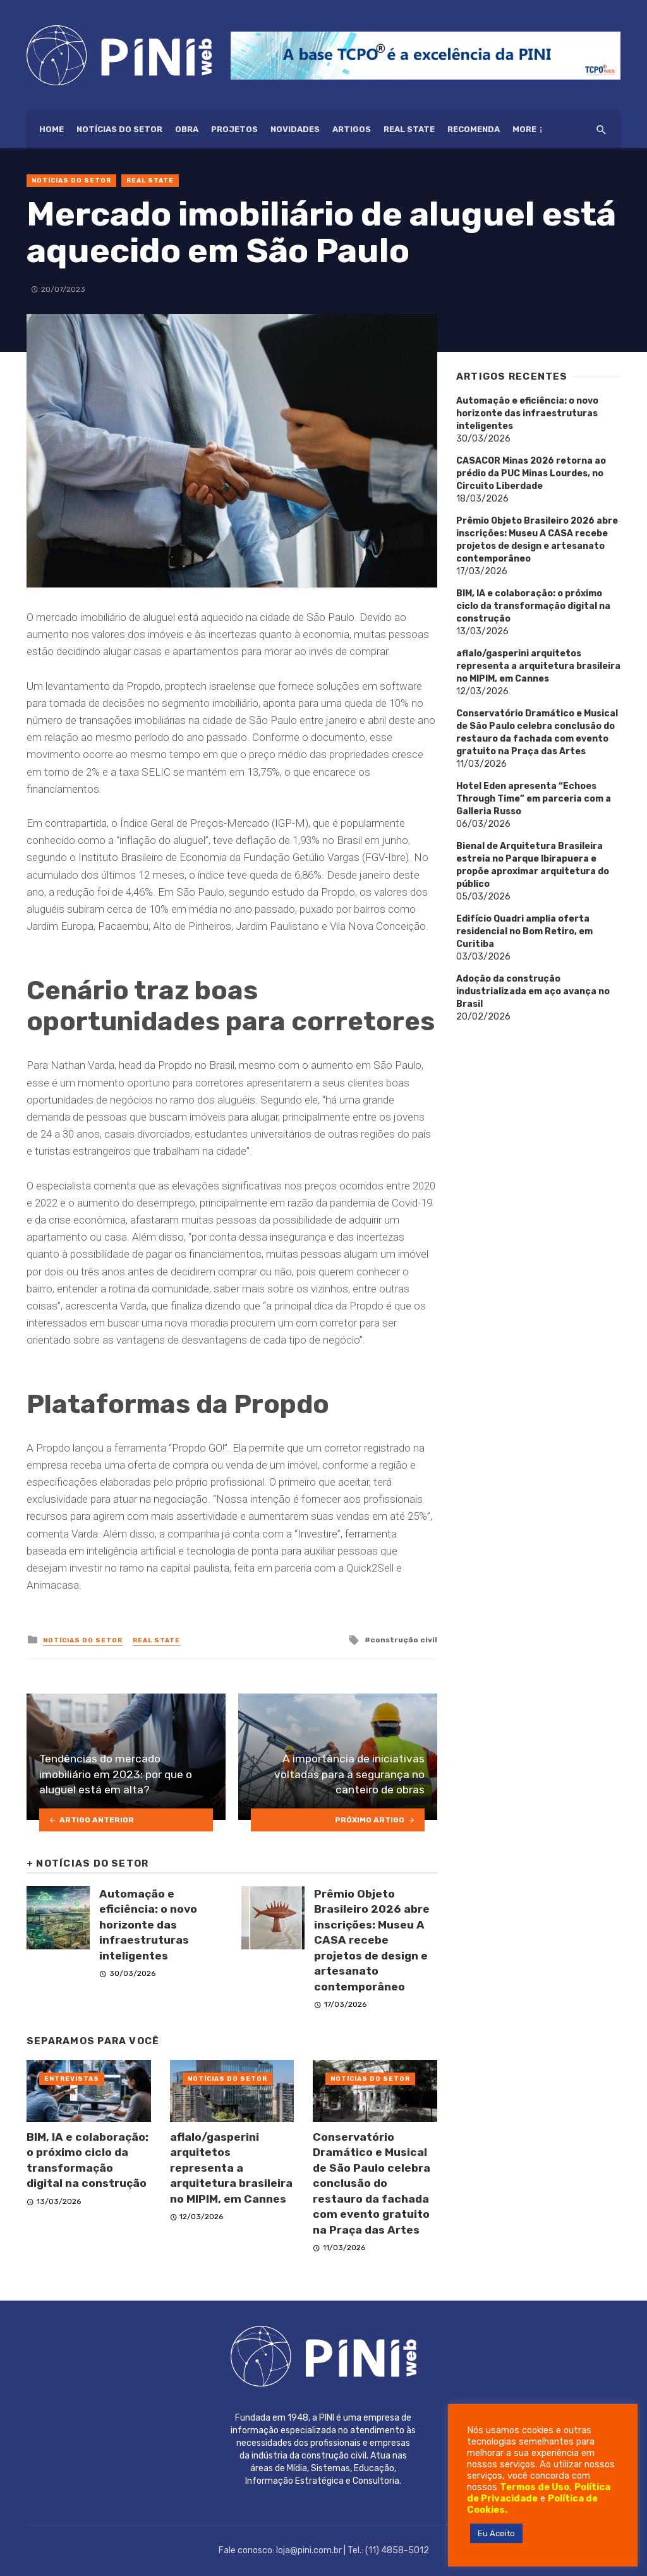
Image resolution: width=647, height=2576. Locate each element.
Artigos (351, 129)
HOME (51, 129)
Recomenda (473, 129)
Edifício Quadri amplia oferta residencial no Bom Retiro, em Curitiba (524, 931)
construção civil (403, 1639)
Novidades (295, 129)
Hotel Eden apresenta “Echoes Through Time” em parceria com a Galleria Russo (533, 799)
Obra (186, 129)
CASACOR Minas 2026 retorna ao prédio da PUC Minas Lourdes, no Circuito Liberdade (531, 473)
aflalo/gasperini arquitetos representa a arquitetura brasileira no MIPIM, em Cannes (231, 2168)
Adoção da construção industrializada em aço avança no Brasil (533, 991)
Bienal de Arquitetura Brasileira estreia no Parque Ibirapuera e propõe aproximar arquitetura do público (532, 865)
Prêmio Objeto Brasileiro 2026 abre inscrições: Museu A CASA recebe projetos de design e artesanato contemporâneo (372, 1940)
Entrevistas (71, 2079)
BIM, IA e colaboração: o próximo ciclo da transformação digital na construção (87, 2160)
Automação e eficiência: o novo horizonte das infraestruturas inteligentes (148, 1924)
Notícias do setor (119, 129)
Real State (409, 129)
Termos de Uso (534, 2487)
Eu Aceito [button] (496, 2533)
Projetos (234, 129)
